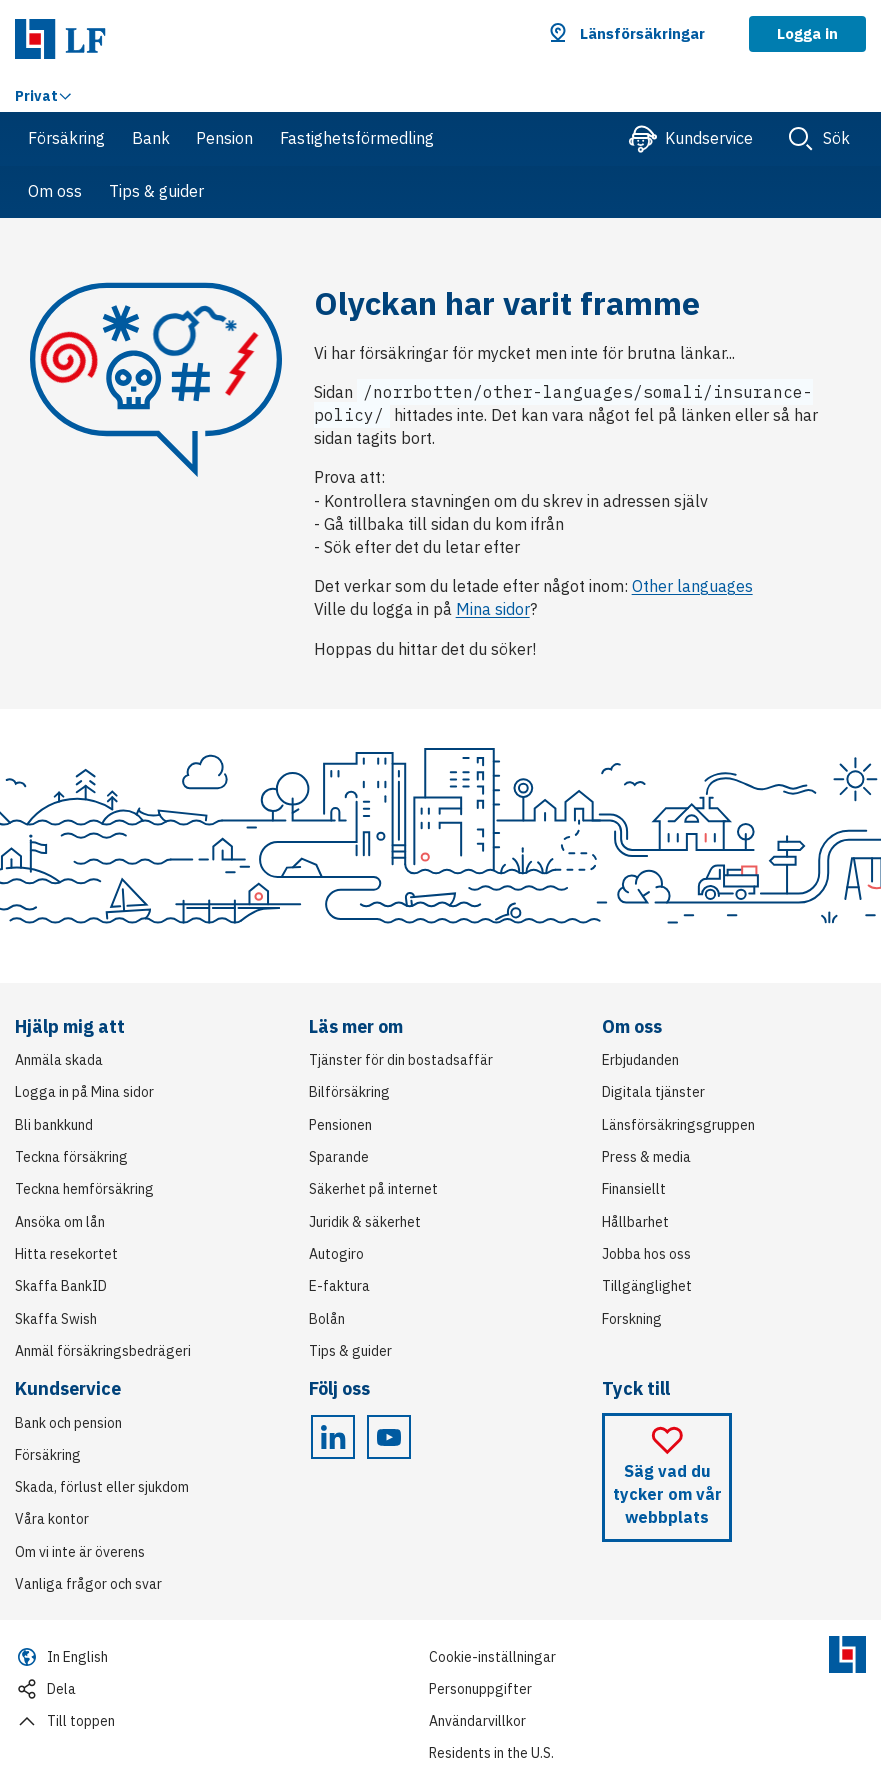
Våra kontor (52, 1519)
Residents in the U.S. (491, 1753)
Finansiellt (634, 1189)
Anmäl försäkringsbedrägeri (103, 1351)
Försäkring (48, 1455)
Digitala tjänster (653, 1092)
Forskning (632, 1319)
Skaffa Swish (56, 1319)
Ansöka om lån (60, 1222)
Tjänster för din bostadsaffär (401, 1060)
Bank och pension (68, 1423)
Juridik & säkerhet (365, 1222)
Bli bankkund (54, 1125)
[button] (628, 34)
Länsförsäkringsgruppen (678, 1125)
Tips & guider (350, 1351)
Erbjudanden (640, 1060)
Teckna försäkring (71, 1157)
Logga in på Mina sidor (84, 1092)
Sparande (339, 1157)
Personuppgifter (480, 1689)
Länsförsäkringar (642, 33)
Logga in (807, 33)
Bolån (327, 1319)
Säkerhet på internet (373, 1189)
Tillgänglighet (647, 1286)
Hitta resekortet (66, 1254)
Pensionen (340, 1125)
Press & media (646, 1157)
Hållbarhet (635, 1222)
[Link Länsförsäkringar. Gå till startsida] (60, 35)
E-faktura (339, 1286)
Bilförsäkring (349, 1092)
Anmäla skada (59, 1060)
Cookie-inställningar (492, 1657)
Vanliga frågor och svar (88, 1584)
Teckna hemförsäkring (84, 1189)
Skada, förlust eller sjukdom (102, 1487)
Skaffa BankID (61, 1286)
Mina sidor (493, 609)
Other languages (692, 586)
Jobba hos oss (646, 1254)
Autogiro (336, 1254)
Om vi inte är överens (80, 1552)
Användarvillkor (477, 1721)
